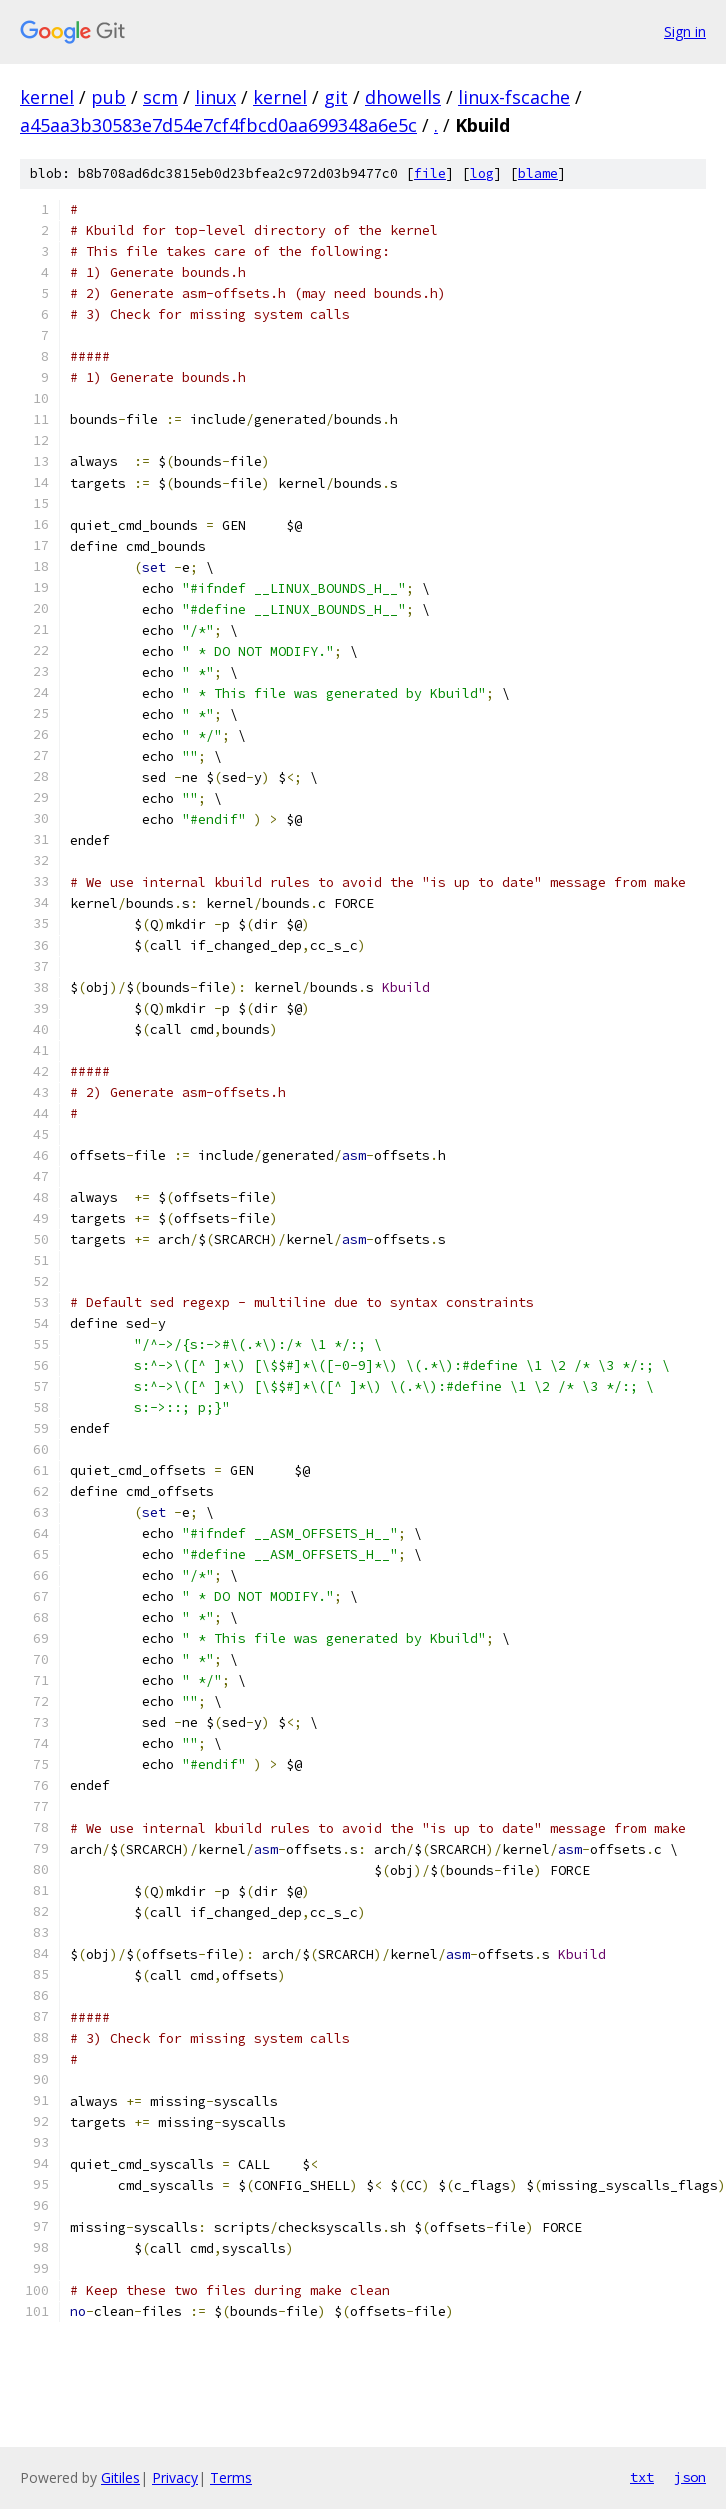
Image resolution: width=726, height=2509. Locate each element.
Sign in (685, 31)
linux (215, 97)
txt (642, 2477)
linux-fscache (514, 97)
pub (108, 97)
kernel (47, 97)
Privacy (175, 2477)
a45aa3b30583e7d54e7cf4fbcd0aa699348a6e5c (218, 125)
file (430, 173)
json (690, 2477)
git (336, 97)
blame (538, 173)
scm (160, 97)
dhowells (403, 97)
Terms (231, 2477)
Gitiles (120, 2477)
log (482, 173)
